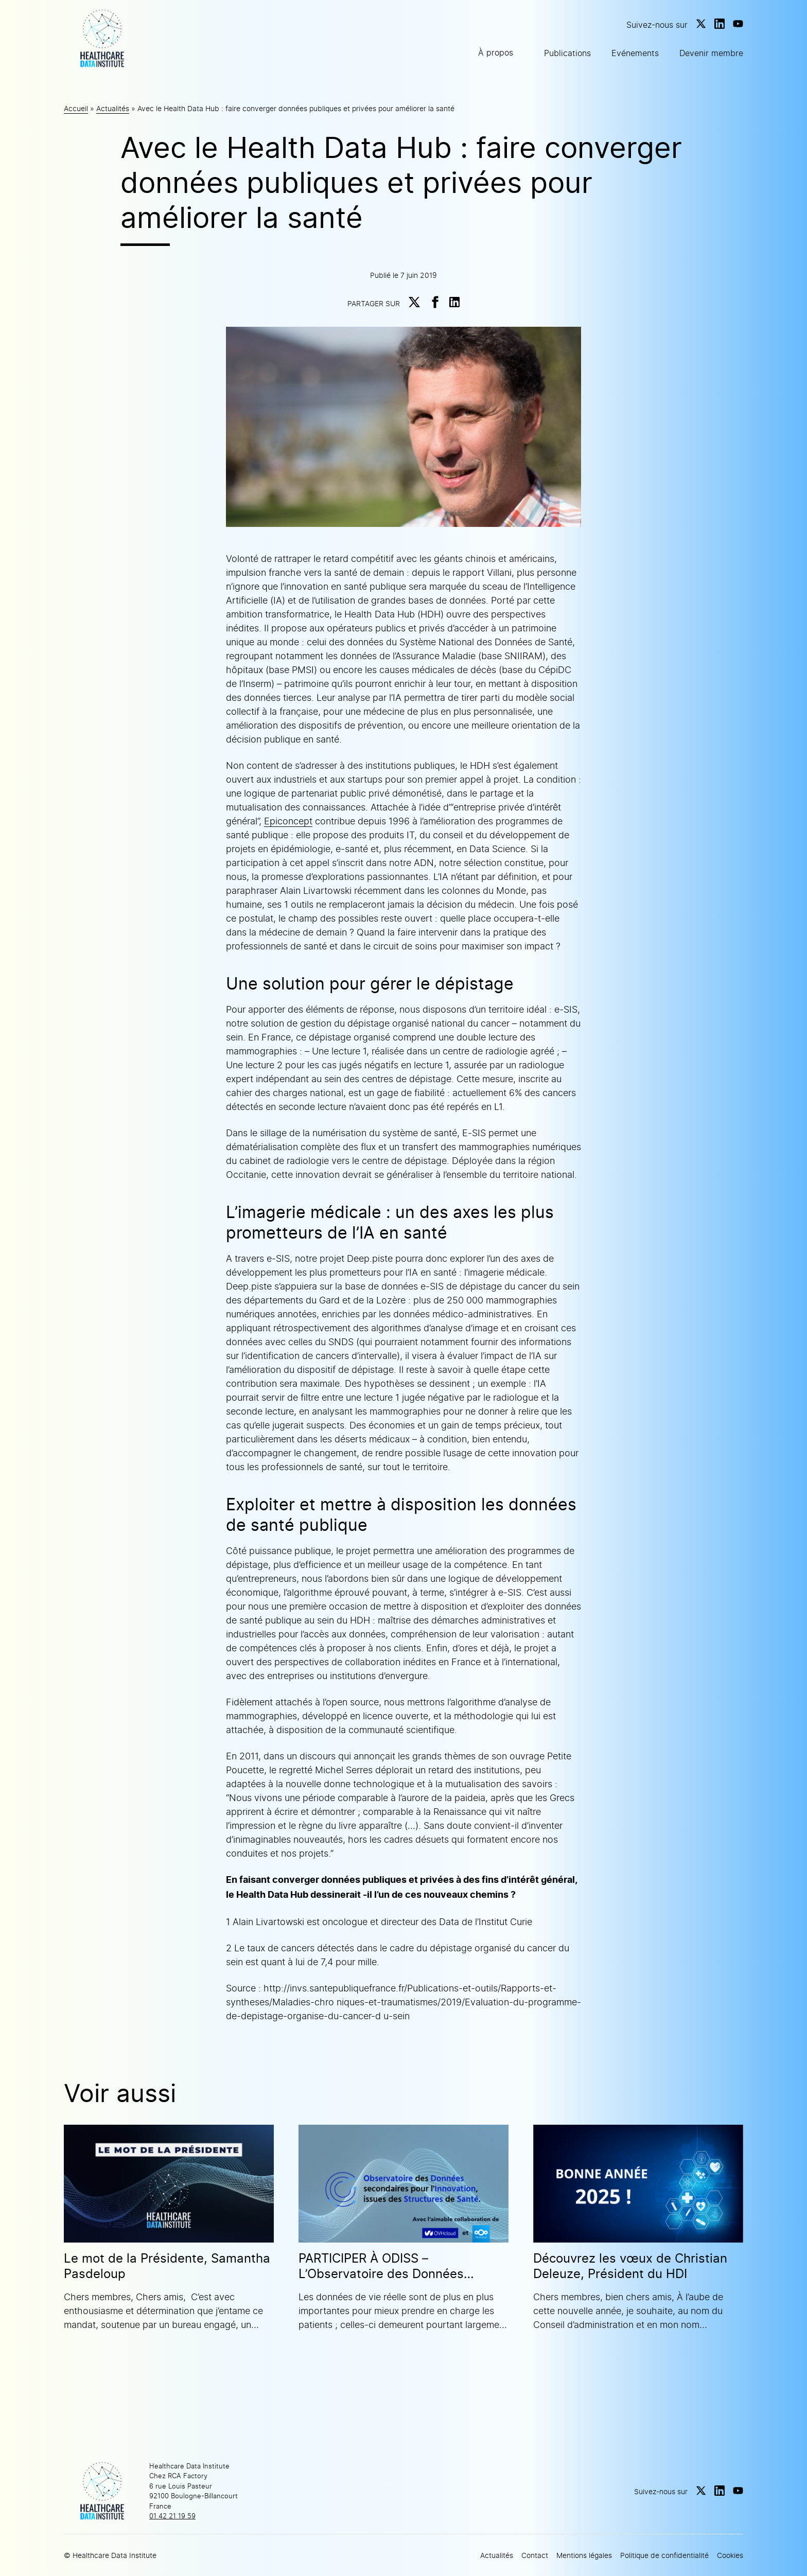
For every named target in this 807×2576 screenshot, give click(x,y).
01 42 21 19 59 (172, 2516)
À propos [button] (495, 52)
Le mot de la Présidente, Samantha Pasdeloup (167, 2266)
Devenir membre (711, 53)
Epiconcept (288, 821)
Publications (567, 53)
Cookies (730, 2555)
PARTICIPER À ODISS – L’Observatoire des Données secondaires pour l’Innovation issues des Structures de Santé (390, 2266)
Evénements (635, 53)
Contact (534, 2555)
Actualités (112, 108)
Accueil (76, 108)
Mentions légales (584, 2555)
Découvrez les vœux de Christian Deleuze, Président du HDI (630, 2266)
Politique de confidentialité (664, 2555)
